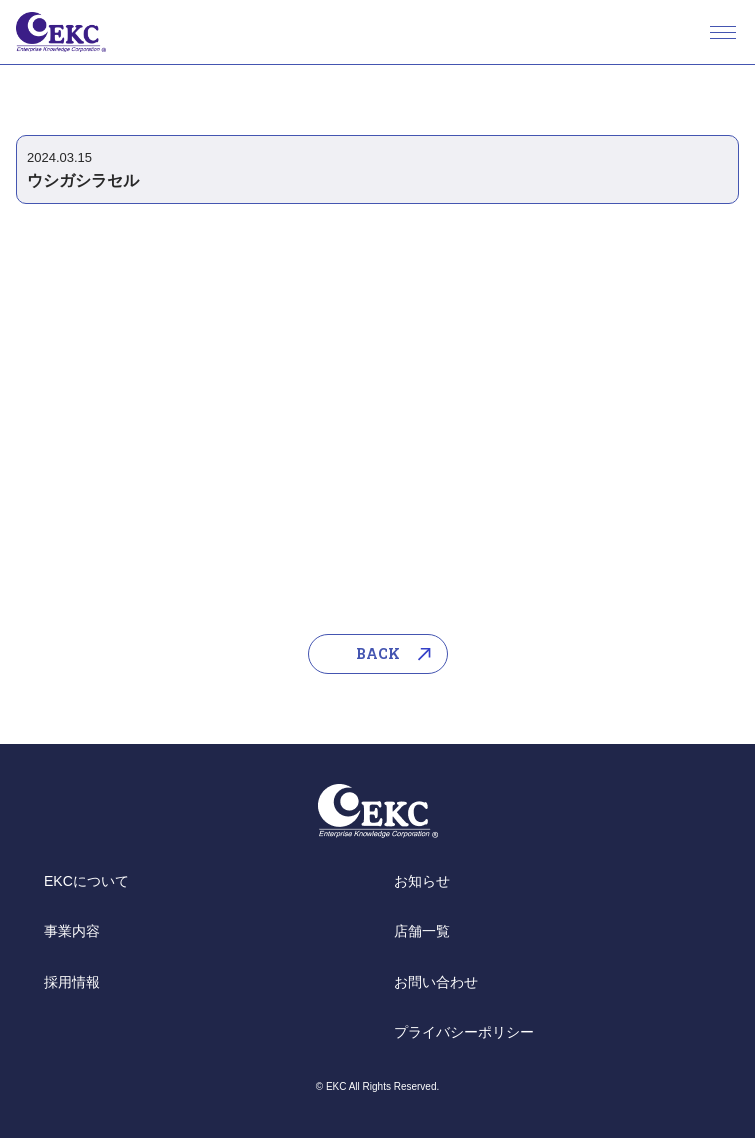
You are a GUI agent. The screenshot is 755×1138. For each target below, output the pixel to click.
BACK (378, 653)
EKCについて (86, 881)
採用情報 (72, 982)
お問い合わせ (436, 982)
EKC (61, 32)
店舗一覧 (422, 931)
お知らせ (422, 881)
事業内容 (72, 931)
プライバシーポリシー (464, 1032)
